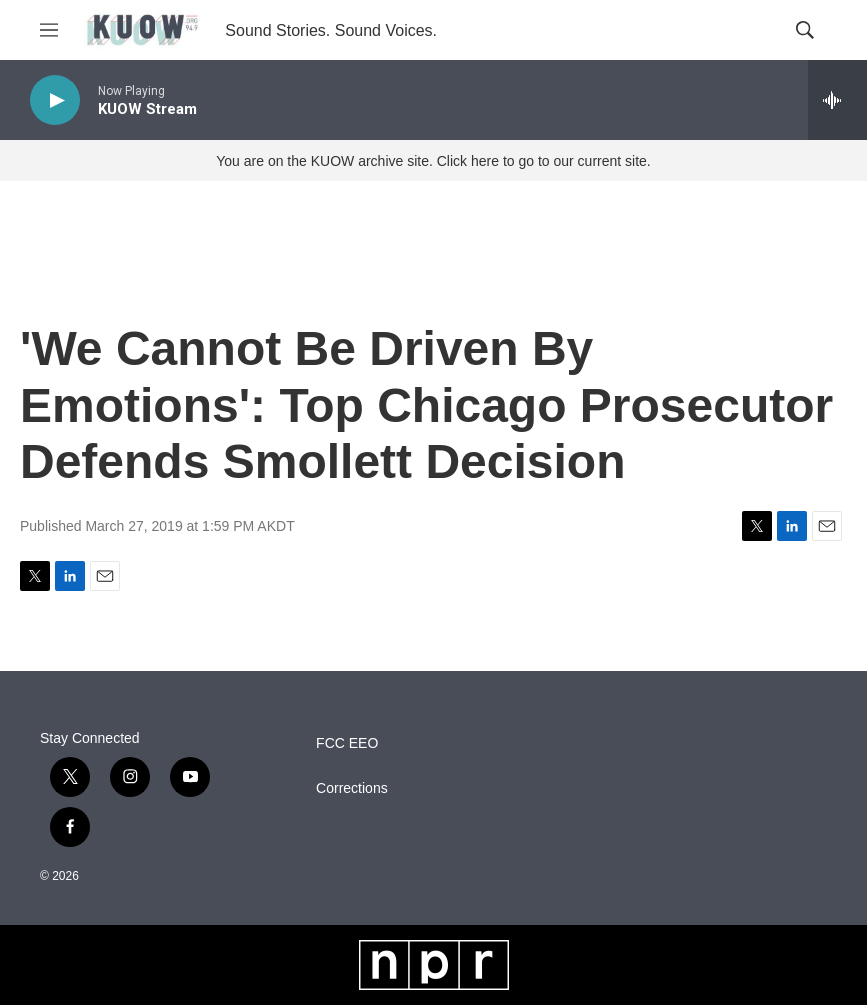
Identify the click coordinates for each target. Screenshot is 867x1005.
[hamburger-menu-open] (49, 30)
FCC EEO (347, 743)
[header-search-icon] (805, 30)
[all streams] (837, 100)
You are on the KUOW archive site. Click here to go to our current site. (433, 161)
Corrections (352, 788)
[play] (55, 100)
